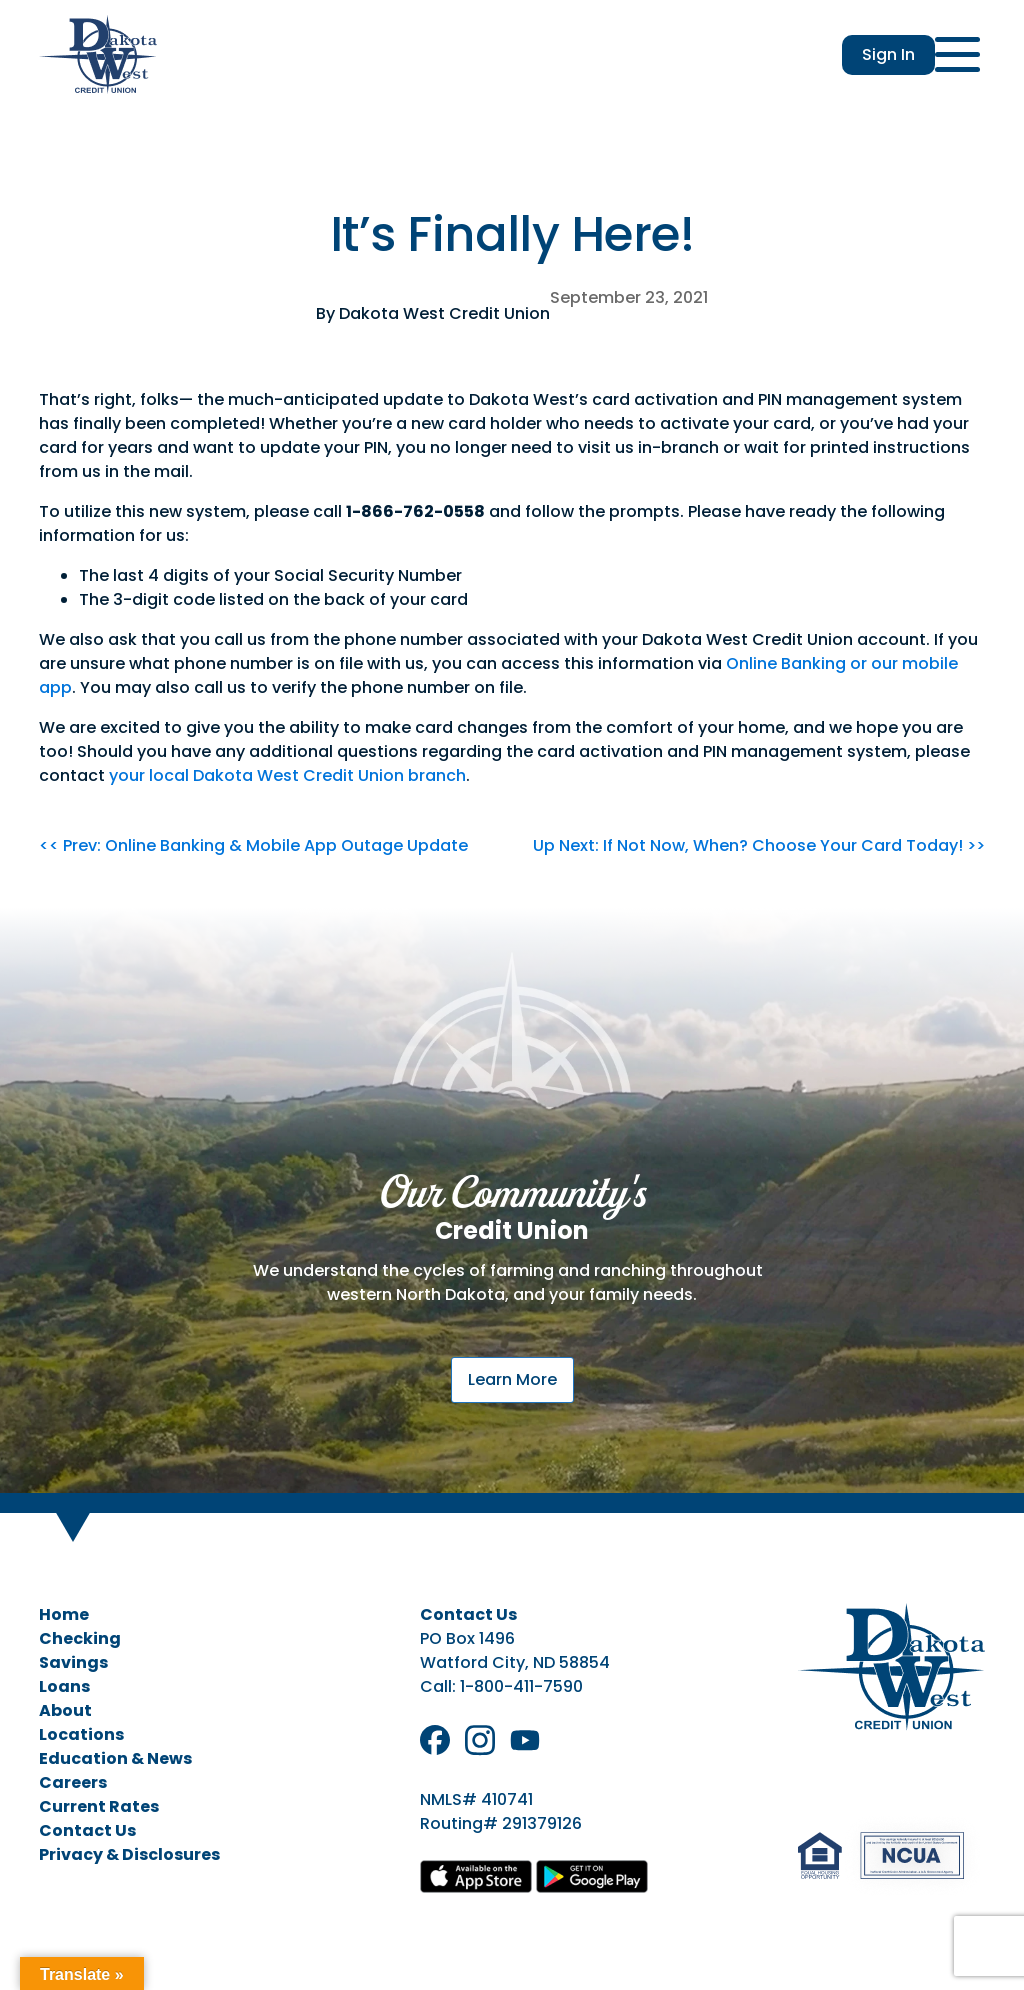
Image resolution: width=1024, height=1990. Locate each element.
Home (64, 1614)
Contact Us (87, 1830)
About (65, 1710)
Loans (64, 1686)
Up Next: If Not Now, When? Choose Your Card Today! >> (759, 845)
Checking (80, 1638)
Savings (73, 1662)
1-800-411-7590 (521, 1686)
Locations (81, 1734)
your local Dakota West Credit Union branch (287, 775)
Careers (73, 1782)
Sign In (888, 54)
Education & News (115, 1758)
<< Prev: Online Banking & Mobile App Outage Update (253, 845)
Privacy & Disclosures (129, 1854)
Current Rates (99, 1806)
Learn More (512, 1379)
